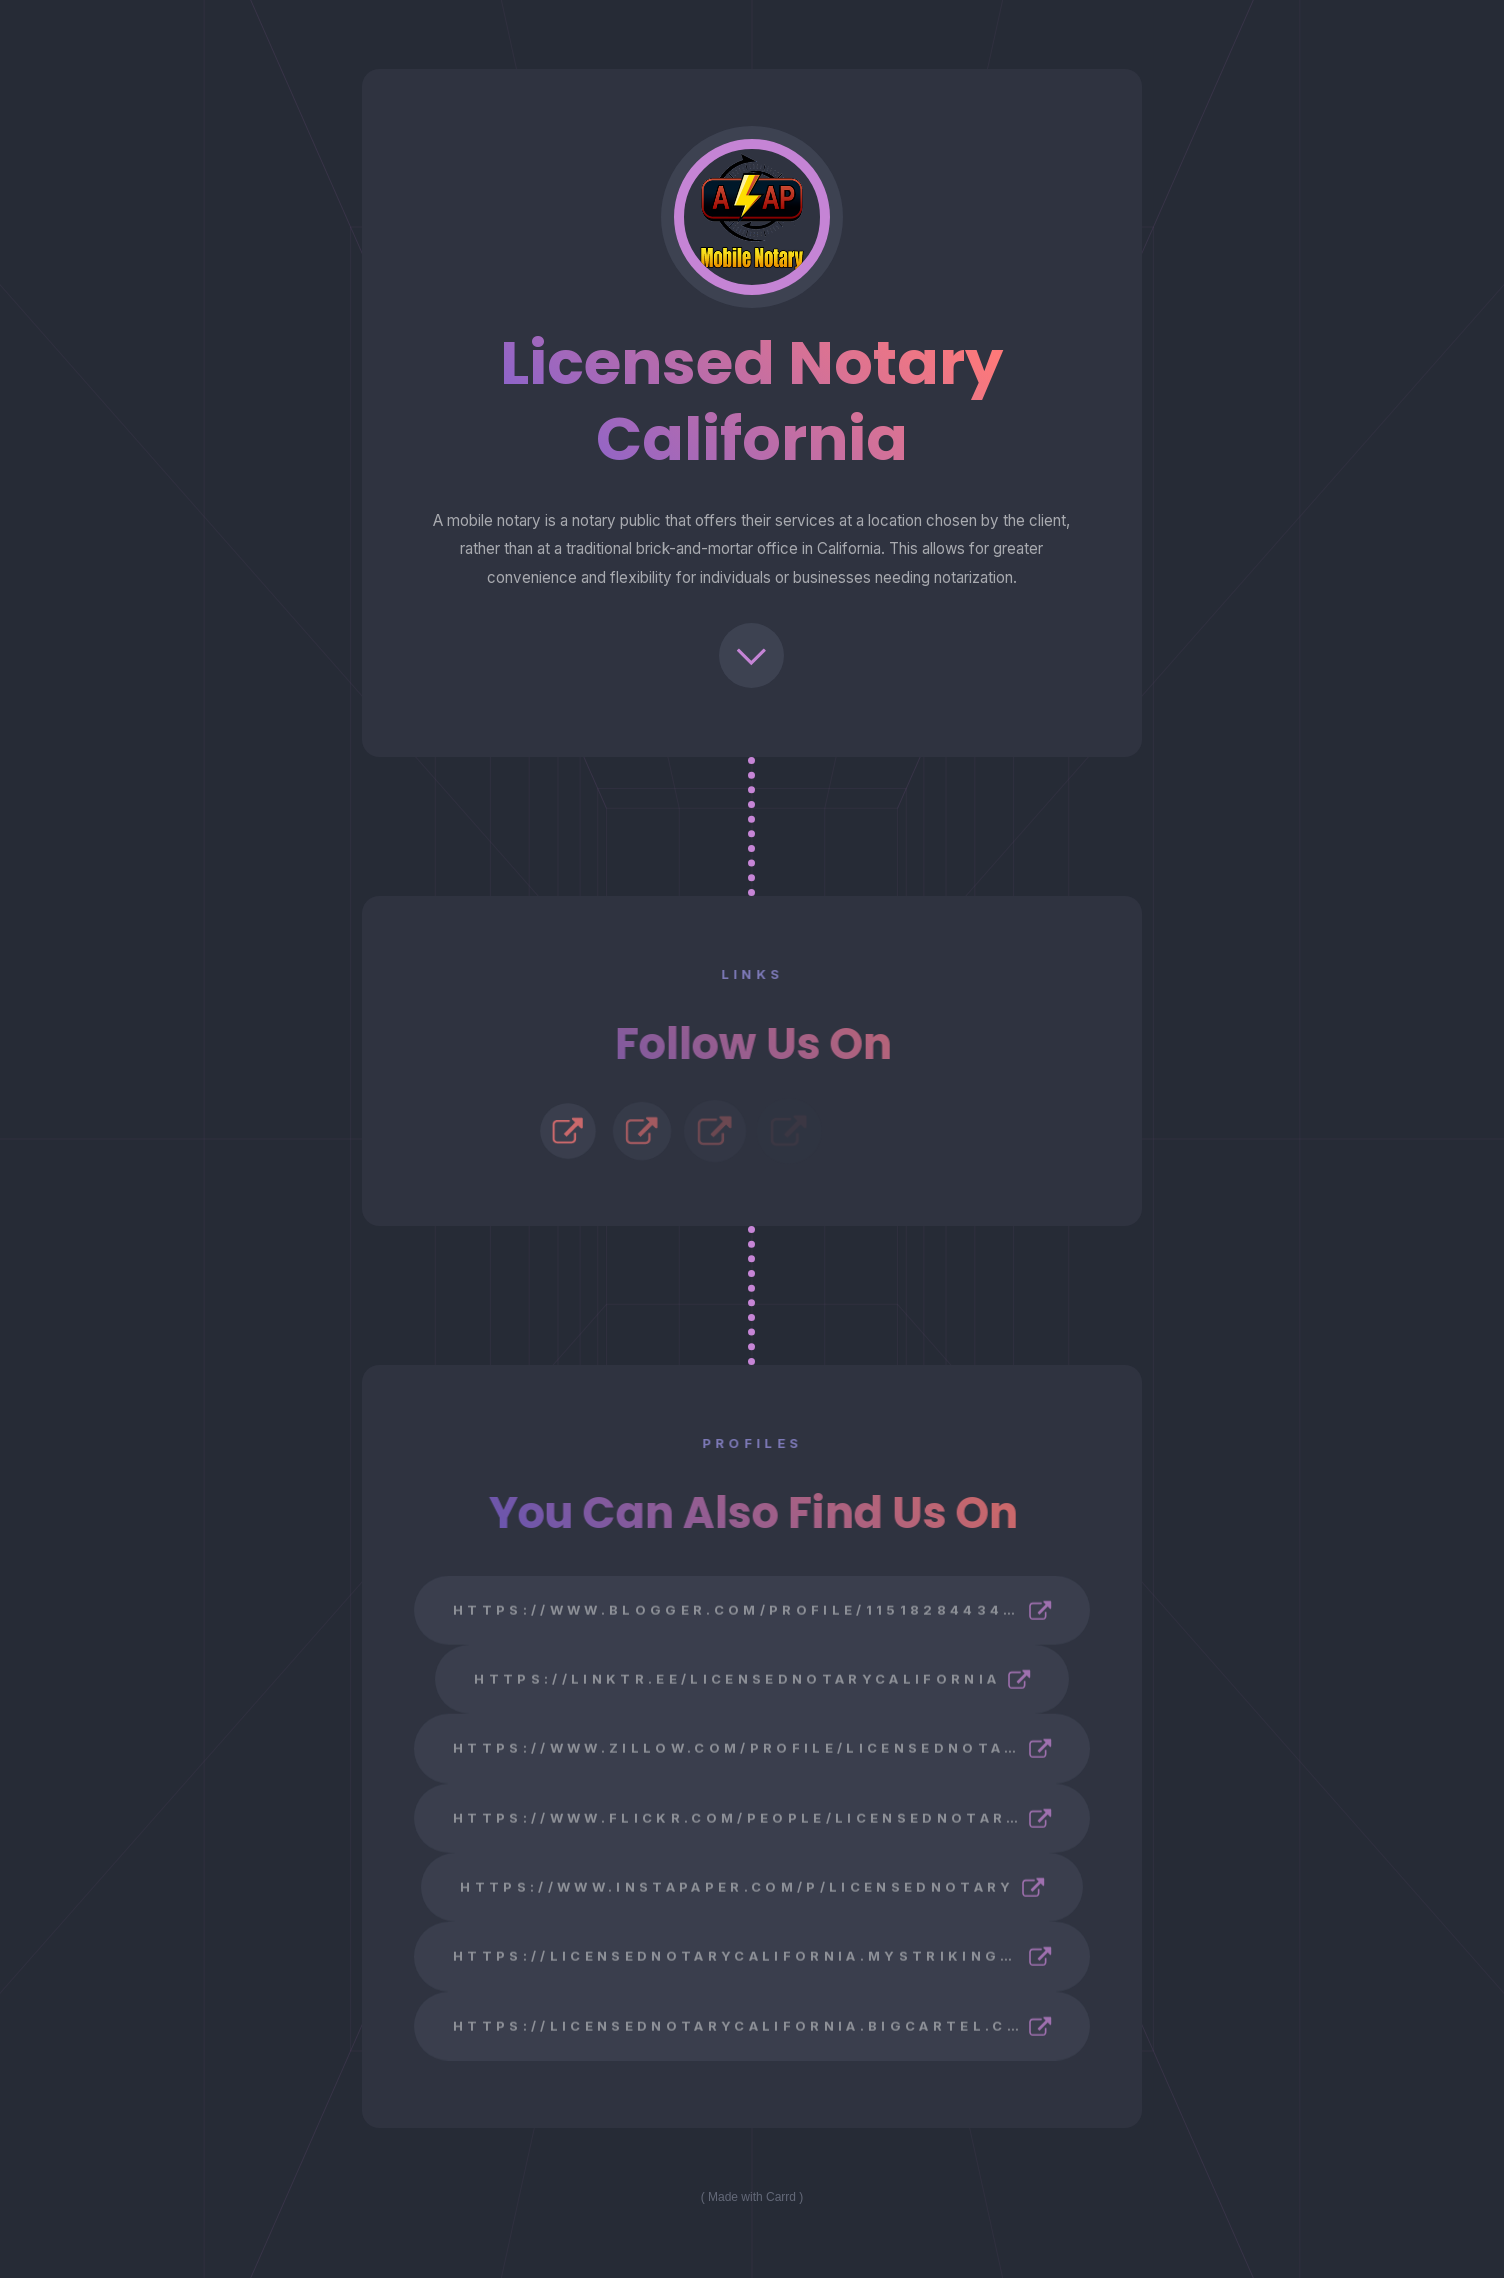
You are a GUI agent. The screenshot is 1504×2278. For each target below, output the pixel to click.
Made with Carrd (752, 2197)
